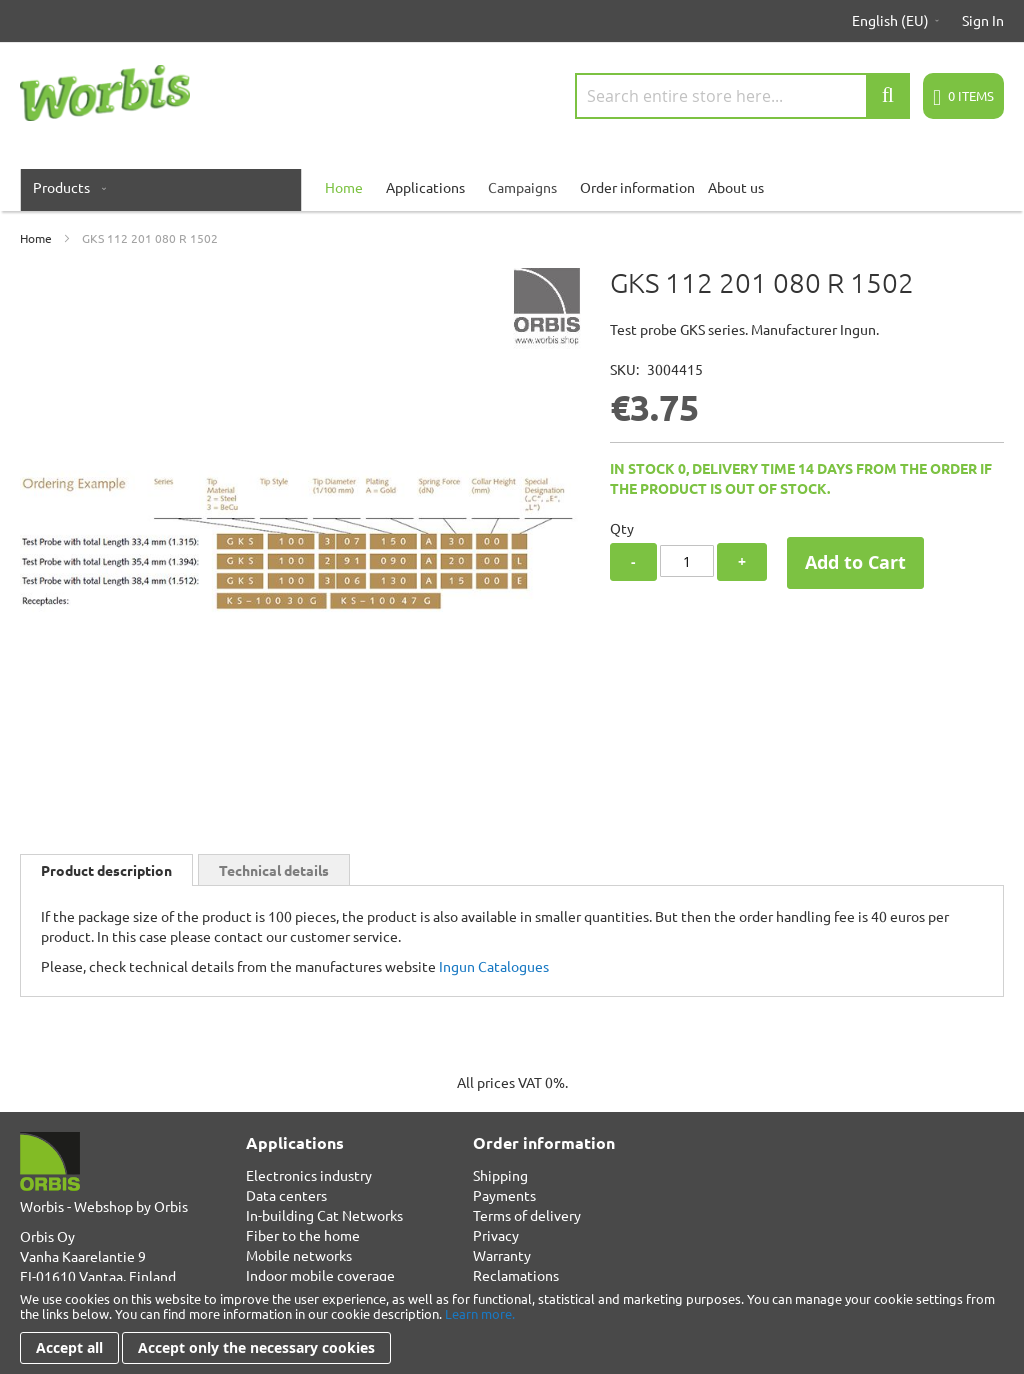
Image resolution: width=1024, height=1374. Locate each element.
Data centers (286, 1195)
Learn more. (480, 1313)
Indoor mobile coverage (320, 1275)
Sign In (983, 20)
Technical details (274, 870)
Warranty (502, 1255)
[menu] (512, 187)
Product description (106, 870)
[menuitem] (65, 187)
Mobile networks (299, 1255)
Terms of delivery (527, 1215)
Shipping (500, 1175)
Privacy (496, 1235)
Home (36, 238)
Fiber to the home (303, 1235)
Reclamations (516, 1275)
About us (736, 187)
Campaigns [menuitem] (522, 187)
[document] (512, 1327)
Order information (637, 187)
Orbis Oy (47, 1236)
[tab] (106, 870)
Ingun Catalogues (494, 966)
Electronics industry (309, 1175)
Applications (425, 187)
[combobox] (742, 96)
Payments (504, 1195)
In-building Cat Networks (324, 1215)
